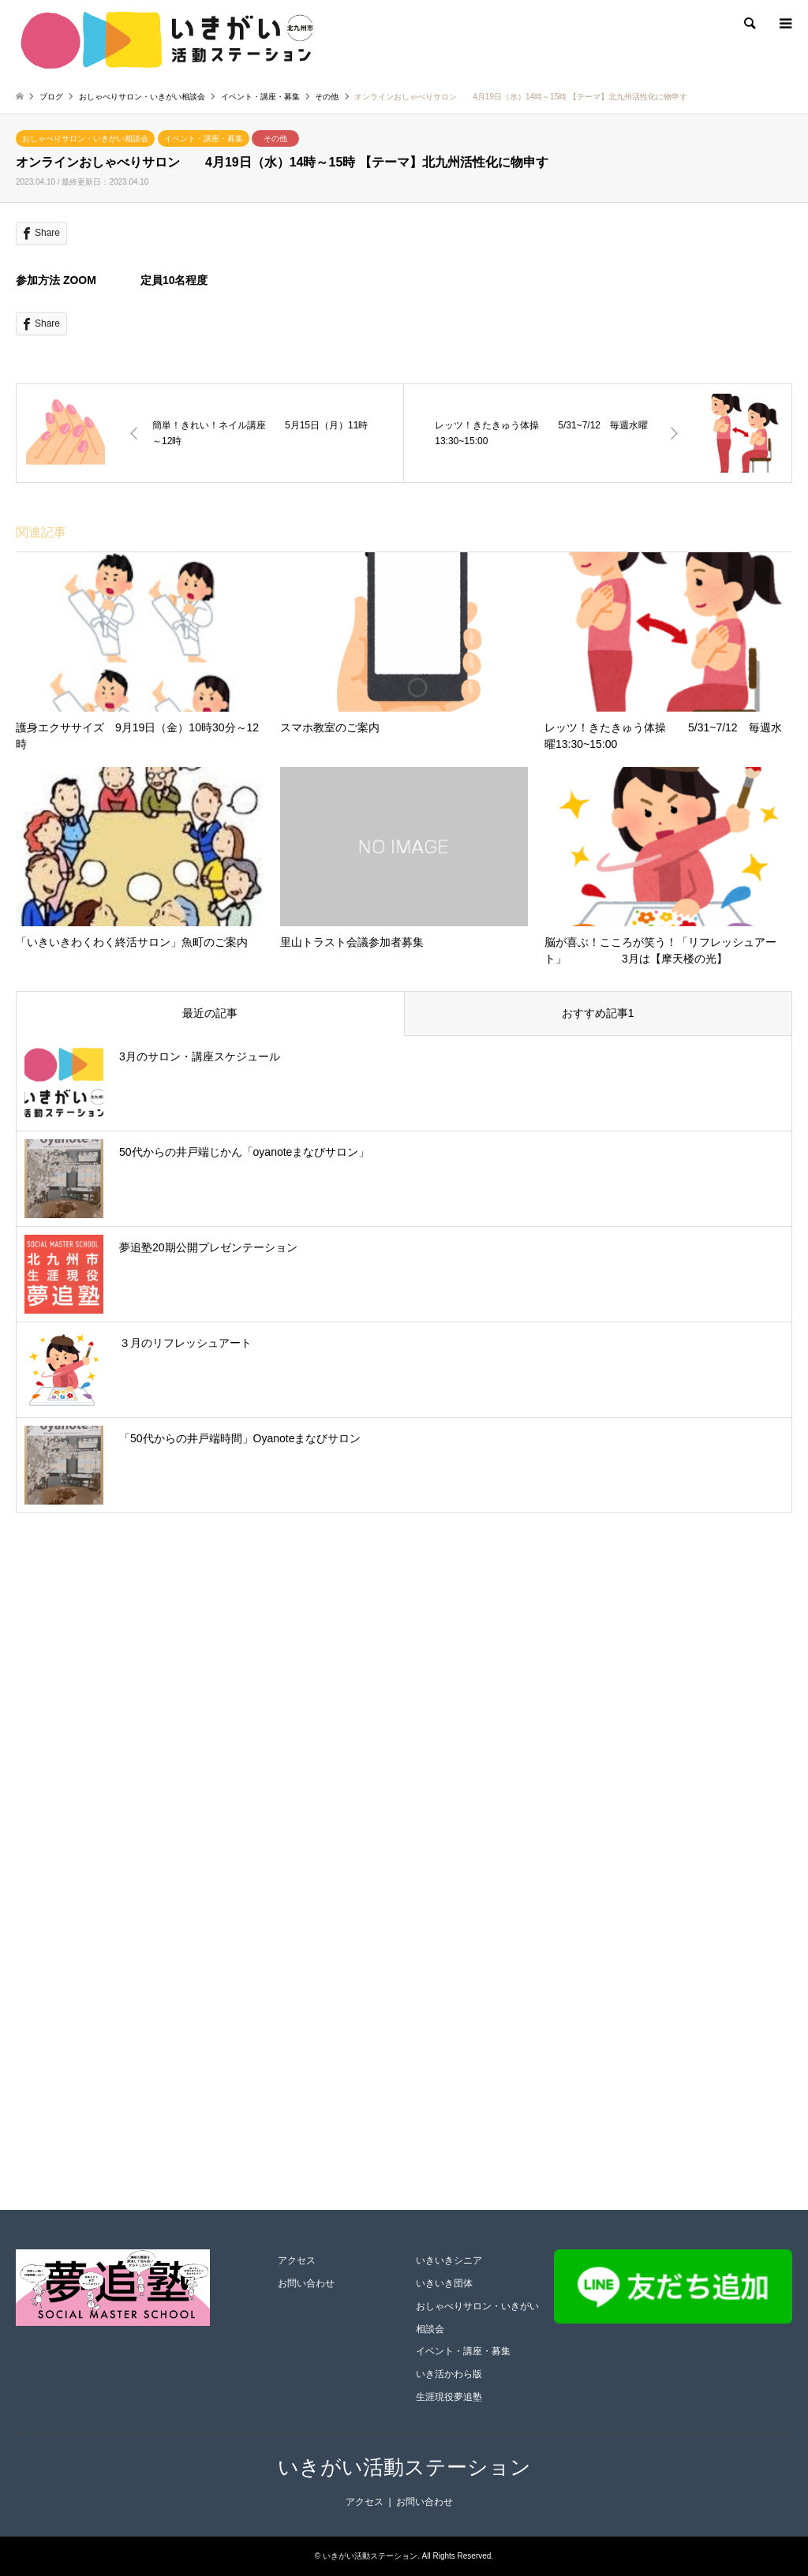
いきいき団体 (444, 2283)
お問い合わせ (306, 2283)
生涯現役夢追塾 (449, 2396)
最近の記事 (210, 1013)
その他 (275, 138)
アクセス (297, 2260)
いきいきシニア (449, 2260)
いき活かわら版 (449, 2374)
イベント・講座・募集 (203, 138)
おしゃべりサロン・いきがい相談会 (85, 138)
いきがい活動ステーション (404, 2467)
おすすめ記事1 (598, 1013)
